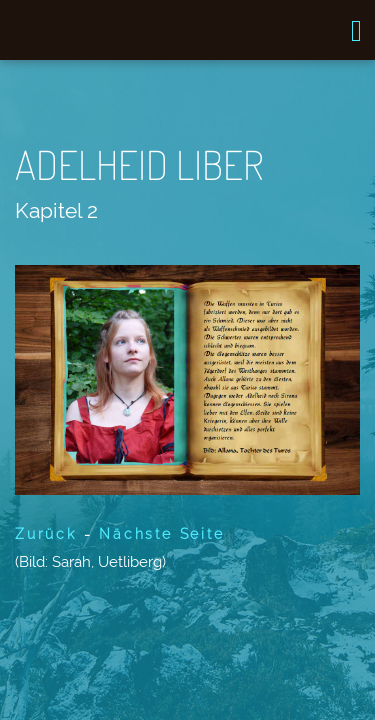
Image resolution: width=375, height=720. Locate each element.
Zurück (46, 534)
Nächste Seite (161, 534)
